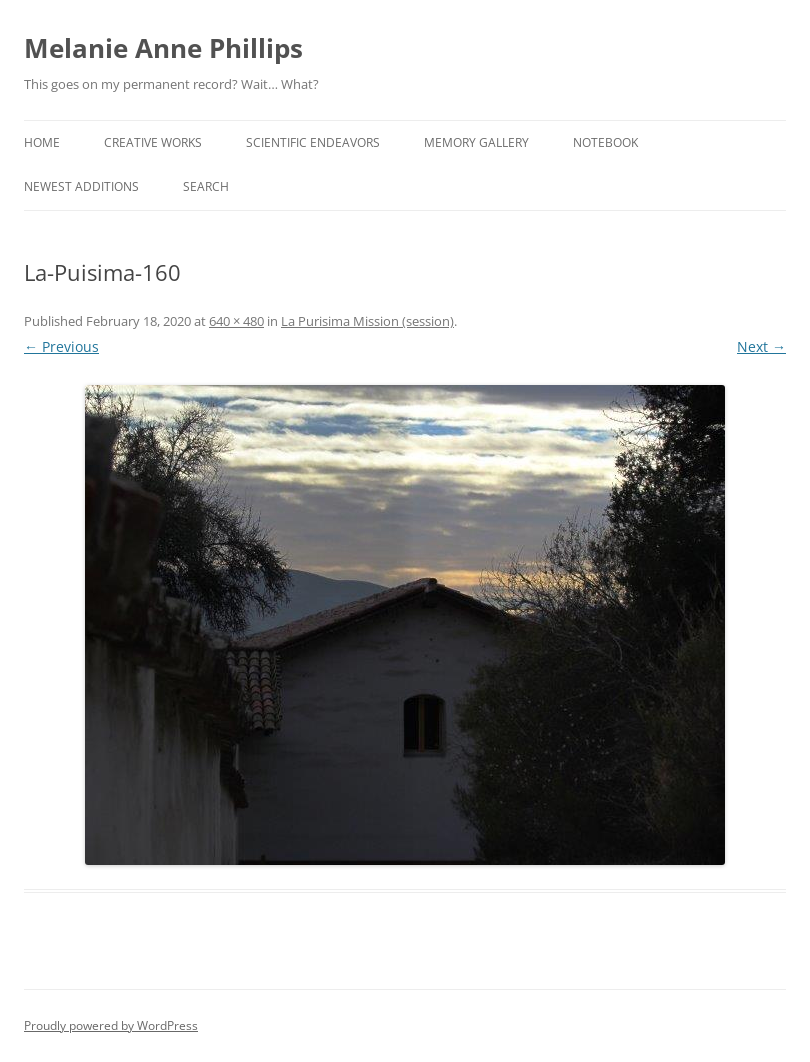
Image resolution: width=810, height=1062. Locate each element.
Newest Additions (81, 186)
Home (42, 142)
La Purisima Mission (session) (367, 321)
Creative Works (153, 142)
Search (206, 186)
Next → (761, 346)
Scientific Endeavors (313, 142)
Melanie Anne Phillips (163, 48)
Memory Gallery (476, 142)
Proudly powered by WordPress (111, 1025)
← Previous (61, 346)
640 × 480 (236, 321)
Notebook (605, 142)
